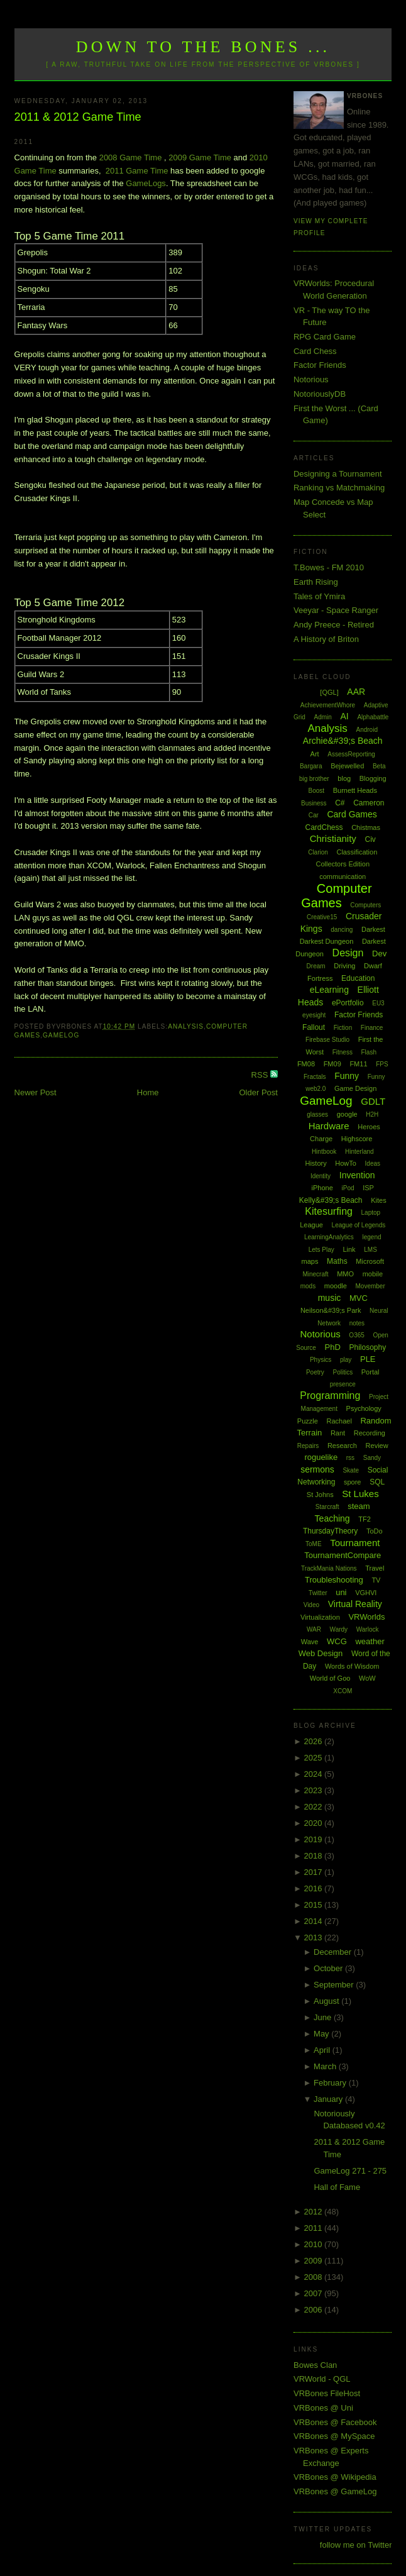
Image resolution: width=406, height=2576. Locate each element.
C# (339, 803)
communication (342, 876)
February (331, 2082)
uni (341, 1592)
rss (350, 1457)
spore (352, 1482)
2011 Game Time (137, 170)
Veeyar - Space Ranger (336, 610)
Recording (369, 1433)
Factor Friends (320, 365)
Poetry (315, 1372)
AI (345, 716)
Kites (378, 1200)
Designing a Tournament (338, 473)
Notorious (311, 379)
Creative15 (322, 917)
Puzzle (307, 1421)
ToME (313, 1543)
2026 (314, 1741)
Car (314, 815)
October (329, 1968)
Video (311, 1604)
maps (310, 1261)
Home (148, 1092)
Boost (316, 790)
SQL (377, 1482)
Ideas (372, 1163)
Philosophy (367, 1347)
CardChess (324, 827)
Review (377, 1445)
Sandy (372, 1457)
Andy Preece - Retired (334, 624)
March (326, 2066)
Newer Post (35, 1092)
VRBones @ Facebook (335, 2422)
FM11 (358, 1064)
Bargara (311, 766)
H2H (372, 1114)
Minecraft (315, 1274)
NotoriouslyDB (320, 394)
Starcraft (327, 1506)
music (329, 1298)
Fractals (315, 1076)
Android (366, 729)
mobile (373, 1274)
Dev (379, 953)
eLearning (329, 990)
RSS (260, 1075)
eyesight (314, 1015)
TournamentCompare (342, 1555)
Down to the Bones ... (203, 47)
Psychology (363, 1408)
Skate (351, 1470)
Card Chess (315, 351)
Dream (316, 966)
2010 (314, 2244)
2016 (314, 1888)
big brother (314, 778)
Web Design (321, 1653)
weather (369, 1641)
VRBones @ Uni (323, 2408)
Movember (370, 1286)
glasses (317, 1114)
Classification (356, 852)
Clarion (318, 852)
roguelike (320, 1457)
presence (343, 1384)
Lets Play (321, 1249)
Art (314, 754)
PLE (368, 1359)
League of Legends (359, 1225)
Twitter (318, 1592)
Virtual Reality (355, 1604)
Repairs (308, 1445)
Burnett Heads (355, 790)
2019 (314, 1839)
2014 (314, 1921)
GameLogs (146, 183)
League (311, 1225)
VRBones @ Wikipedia (335, 2477)
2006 (314, 2309)
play (345, 1359)
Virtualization (320, 1617)
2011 (314, 2228)
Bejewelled (347, 766)
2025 (314, 1757)
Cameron (368, 803)
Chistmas (365, 827)
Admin (323, 717)
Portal (370, 1372)
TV (375, 1580)
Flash (368, 1052)
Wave (310, 1641)
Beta (379, 766)
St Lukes (360, 1493)
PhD (333, 1347)
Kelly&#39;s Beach (331, 1200)
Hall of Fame (337, 2187)
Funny (346, 1076)
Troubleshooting (334, 1579)
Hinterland (359, 1151)
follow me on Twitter (356, 2545)
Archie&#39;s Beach (343, 741)
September (335, 1984)
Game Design (355, 1088)
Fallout (313, 1027)
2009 (314, 2260)
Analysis (186, 1026)
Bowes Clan (315, 2365)
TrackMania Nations (329, 1568)
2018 (314, 1855)
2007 (314, 2293)
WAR (314, 1629)
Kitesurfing (329, 1211)
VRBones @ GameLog (335, 2491)
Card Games (351, 814)
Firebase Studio (327, 1039)
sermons (317, 1469)
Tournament (355, 1542)
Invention (357, 1175)
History (315, 1163)
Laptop (371, 1212)
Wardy (339, 1629)
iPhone (322, 1187)
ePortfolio (348, 1002)
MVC (358, 1298)
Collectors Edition (342, 864)
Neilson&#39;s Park (330, 1310)
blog (344, 778)
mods (307, 1286)
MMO (345, 1274)
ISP (368, 1187)
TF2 (364, 1519)
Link (349, 1249)
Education (358, 978)
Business (314, 803)
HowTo (345, 1163)
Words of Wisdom (352, 1666)
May (322, 2033)
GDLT (373, 1101)
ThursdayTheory (330, 1531)
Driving (344, 966)
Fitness (342, 1052)
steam (359, 1506)
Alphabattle (372, 717)
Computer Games (336, 896)
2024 (314, 1774)
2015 (314, 1905)
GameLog (61, 1035)
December (334, 1952)
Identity (320, 1176)
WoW (367, 1678)
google (347, 1114)
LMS (370, 1249)
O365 (356, 1335)
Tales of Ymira (319, 596)
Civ (370, 839)
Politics (342, 1372)
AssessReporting (351, 754)
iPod (347, 1188)
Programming (330, 1395)
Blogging (373, 778)
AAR (356, 692)
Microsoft (370, 1261)
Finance (372, 1027)
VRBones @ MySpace (334, 2436)
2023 (314, 1790)
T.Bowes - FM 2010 (329, 567)
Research (342, 1445)
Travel (374, 1568)
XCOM (342, 1691)
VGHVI (365, 1592)
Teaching (332, 1518)
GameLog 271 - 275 (350, 2170)
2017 (314, 1872)
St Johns (320, 1494)
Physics (320, 1359)
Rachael (339, 1421)
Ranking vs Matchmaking (339, 487)
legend (372, 1237)
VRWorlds (366, 1617)
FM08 (306, 1064)
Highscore (357, 1138)
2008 (314, 2277)
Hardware (329, 1125)
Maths (337, 1261)
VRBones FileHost (327, 2393)
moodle (335, 1286)
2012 (314, 2211)
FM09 (332, 1064)
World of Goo (330, 1678)
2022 (314, 1806)
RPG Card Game (325, 336)
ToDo (374, 1531)
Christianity (333, 838)
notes (357, 1323)
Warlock (367, 1629)
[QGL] (329, 692)
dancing (342, 929)
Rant (338, 1433)
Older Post (258, 1092)
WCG (337, 1641)
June (324, 2017)
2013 (314, 1937)
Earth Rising (316, 582)
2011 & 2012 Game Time (77, 117)
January (329, 2099)
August (327, 2001)
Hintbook (324, 1151)
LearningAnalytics (329, 1237)
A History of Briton (326, 639)
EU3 (378, 1003)
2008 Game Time (130, 157)
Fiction (343, 1027)
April (323, 2050)
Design (348, 953)
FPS (382, 1064)
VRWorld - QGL (322, 2379)
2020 (314, 1823)
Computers (365, 905)
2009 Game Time (199, 157)
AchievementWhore (327, 705)
